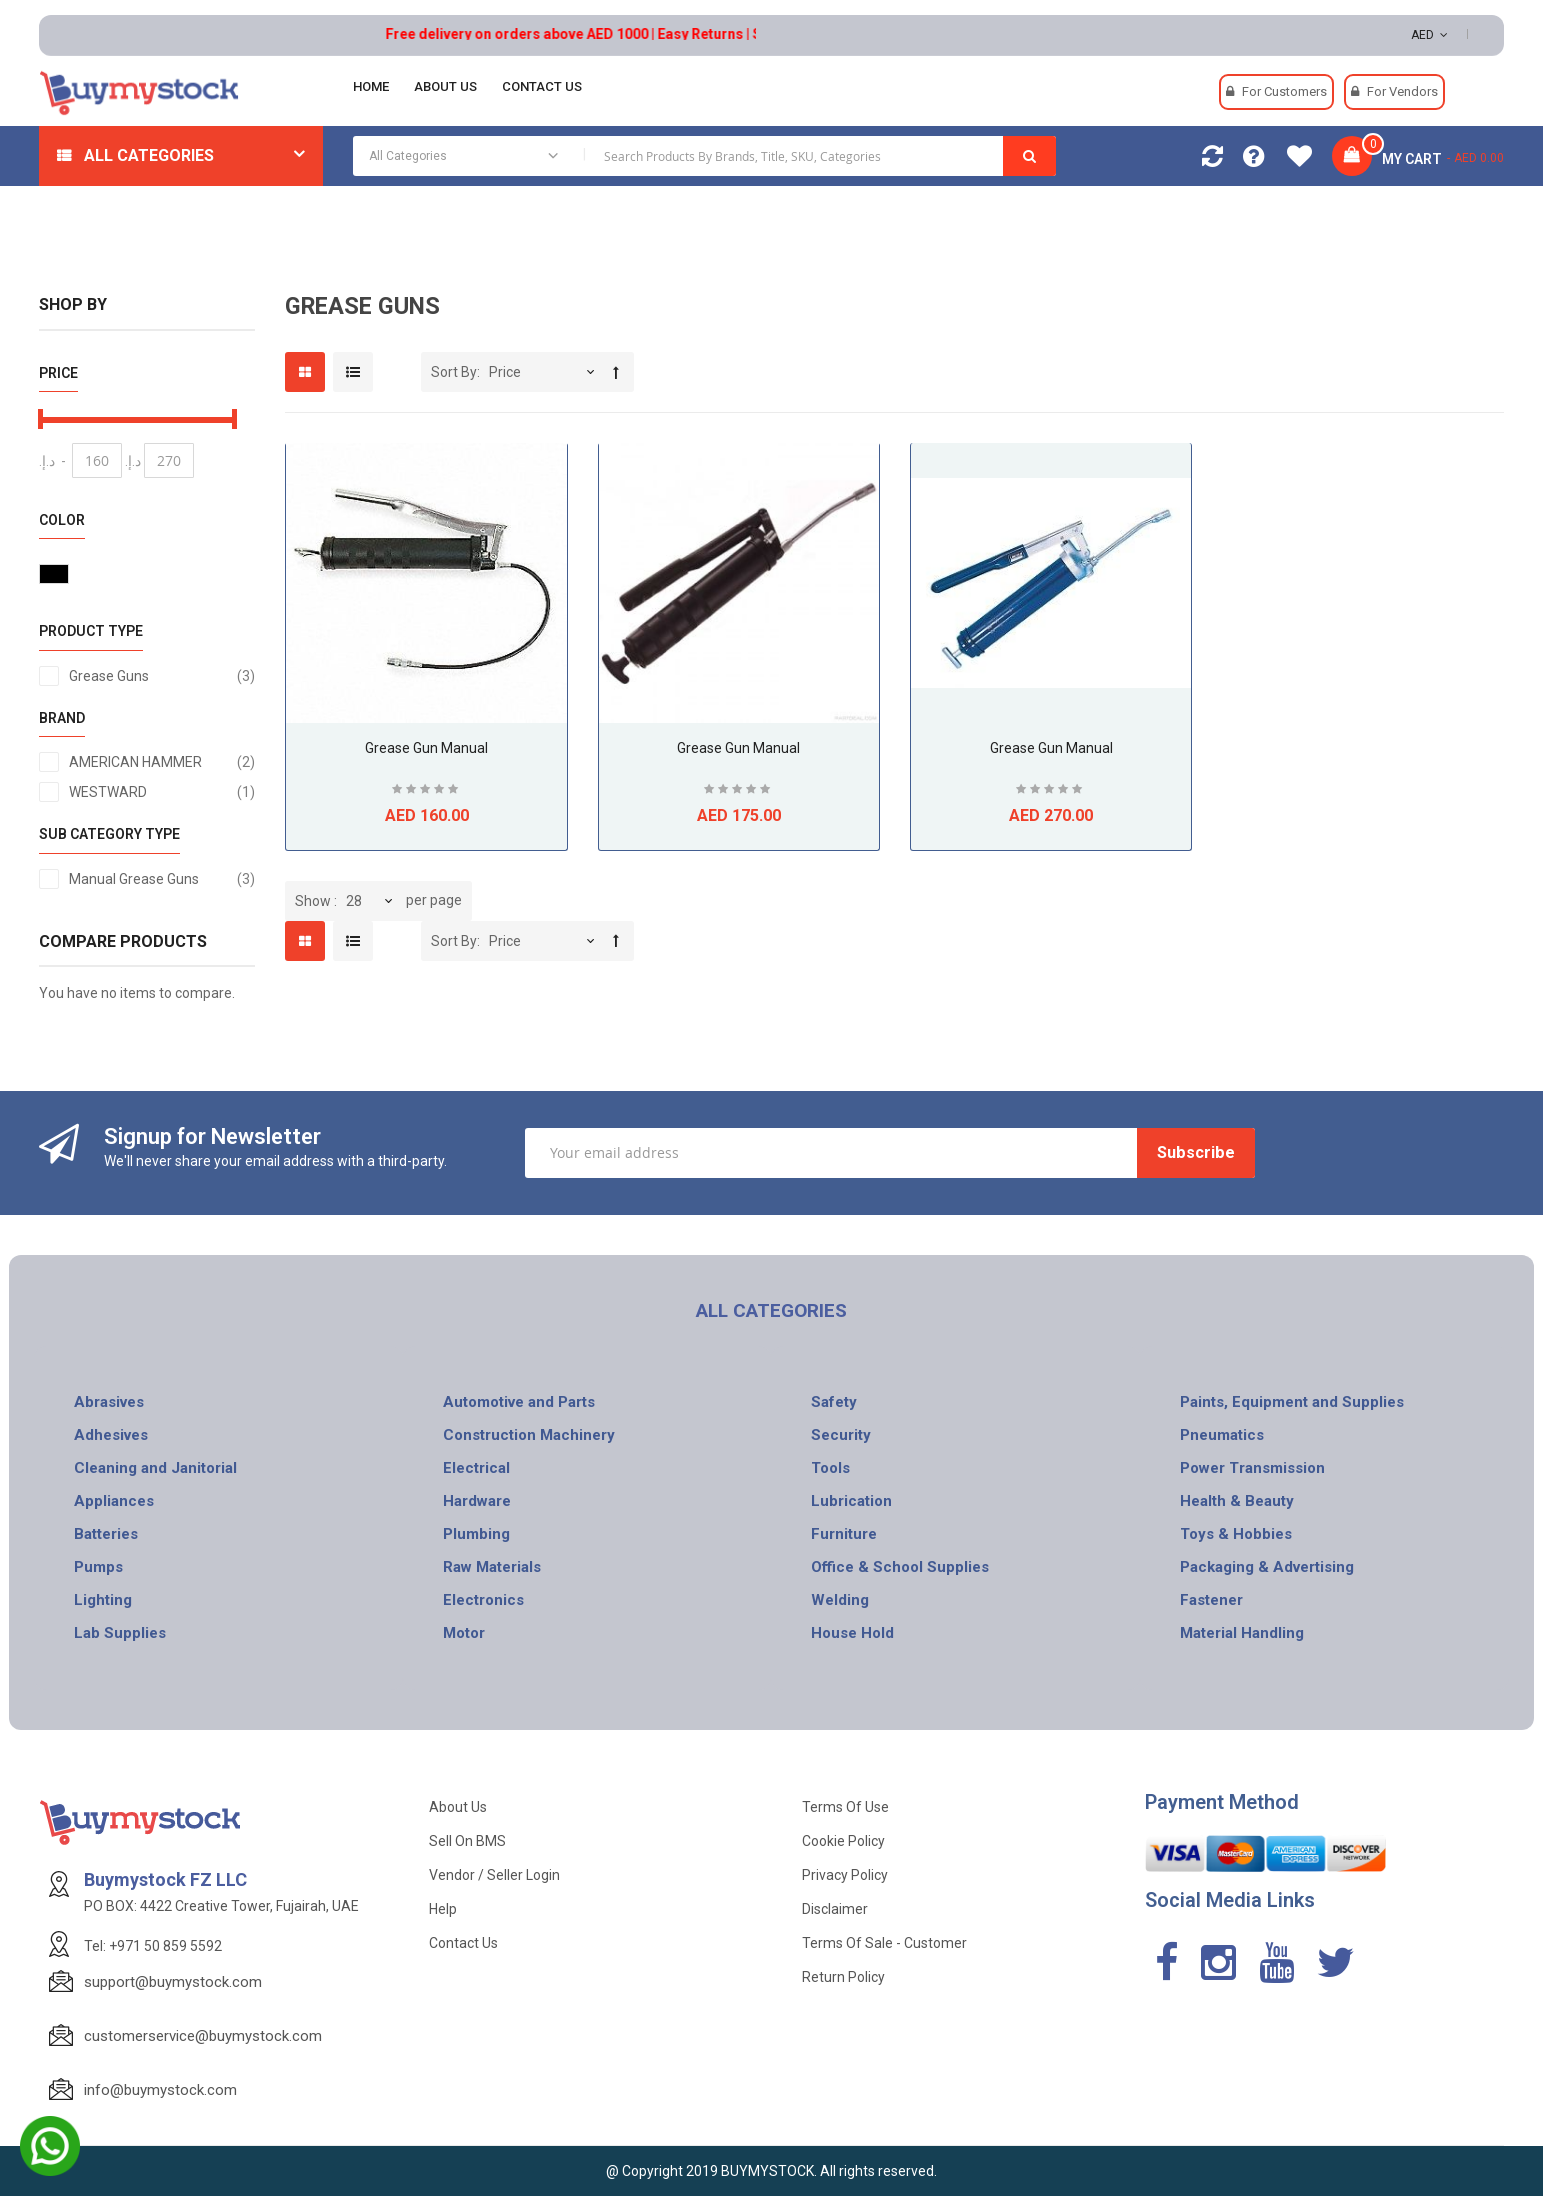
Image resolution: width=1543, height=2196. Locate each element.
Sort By (454, 372)
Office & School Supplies (900, 1567)
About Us (458, 1807)
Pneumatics (1222, 1435)
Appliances (114, 1501)
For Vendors (1402, 91)
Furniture (844, 1534)
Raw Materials (492, 1567)
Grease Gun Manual (426, 748)
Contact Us (463, 1943)
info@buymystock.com (160, 2090)
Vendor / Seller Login (494, 1875)
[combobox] (704, 156)
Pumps (98, 1567)
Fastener (1211, 1600)
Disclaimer (835, 1909)
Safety (834, 1402)
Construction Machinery (529, 1435)
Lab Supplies (120, 1633)
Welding (840, 1600)
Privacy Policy (845, 1875)
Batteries (106, 1534)
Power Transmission (1252, 1468)
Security (841, 1435)
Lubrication (851, 1501)
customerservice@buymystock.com (203, 2036)
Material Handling (1242, 1633)
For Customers (1284, 91)
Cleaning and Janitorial (155, 1468)
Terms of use (845, 1807)
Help (443, 1909)
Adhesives (111, 1435)
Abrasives (109, 1402)
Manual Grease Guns (162, 879)
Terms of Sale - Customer (884, 1943)
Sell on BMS (467, 1841)
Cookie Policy (843, 1841)
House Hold (852, 1633)
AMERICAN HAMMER (162, 762)
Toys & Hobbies (1236, 1534)
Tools (830, 1468)
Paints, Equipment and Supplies (1292, 1402)
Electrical (476, 1468)
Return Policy (843, 1977)
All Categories (149, 155)
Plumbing (476, 1534)
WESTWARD (162, 792)
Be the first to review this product (427, 791)
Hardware (477, 1501)
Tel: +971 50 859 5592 (153, 1946)
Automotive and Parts (519, 1402)
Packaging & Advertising (1267, 1567)
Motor (464, 1633)
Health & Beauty (1237, 1501)
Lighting (103, 1600)
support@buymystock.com (173, 1982)
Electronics (483, 1600)
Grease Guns (162, 676)
